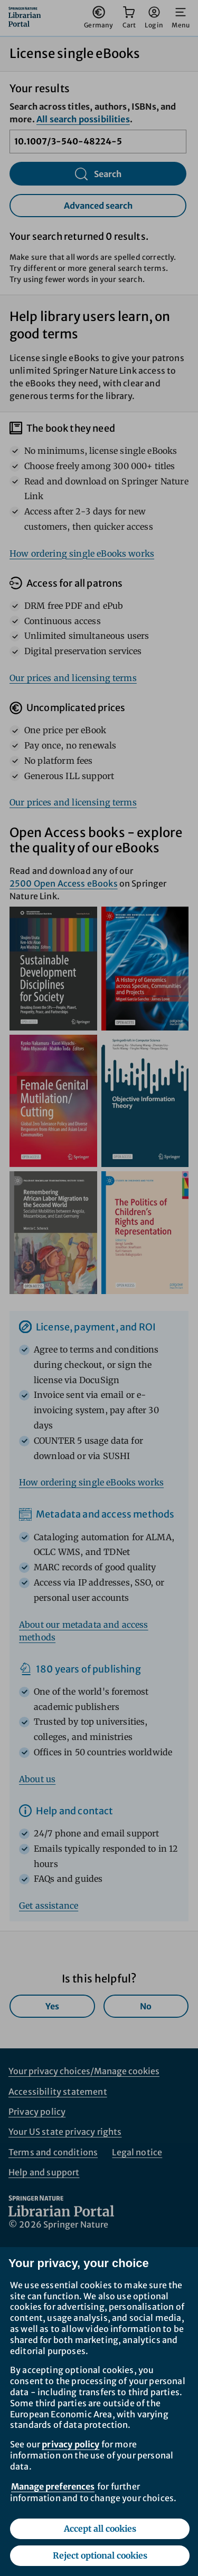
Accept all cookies (100, 2528)
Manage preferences (53, 2486)
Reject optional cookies (100, 2555)
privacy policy (70, 2444)
